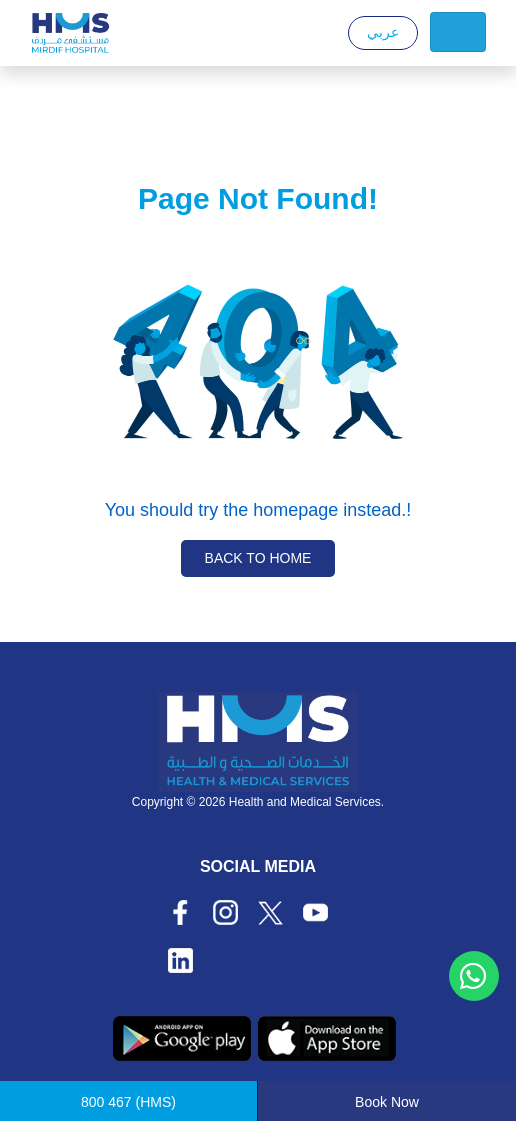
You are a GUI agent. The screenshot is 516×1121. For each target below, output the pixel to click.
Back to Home (258, 558)
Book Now (387, 1102)
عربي (383, 32)
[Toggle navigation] (458, 32)
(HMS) (128, 1102)
